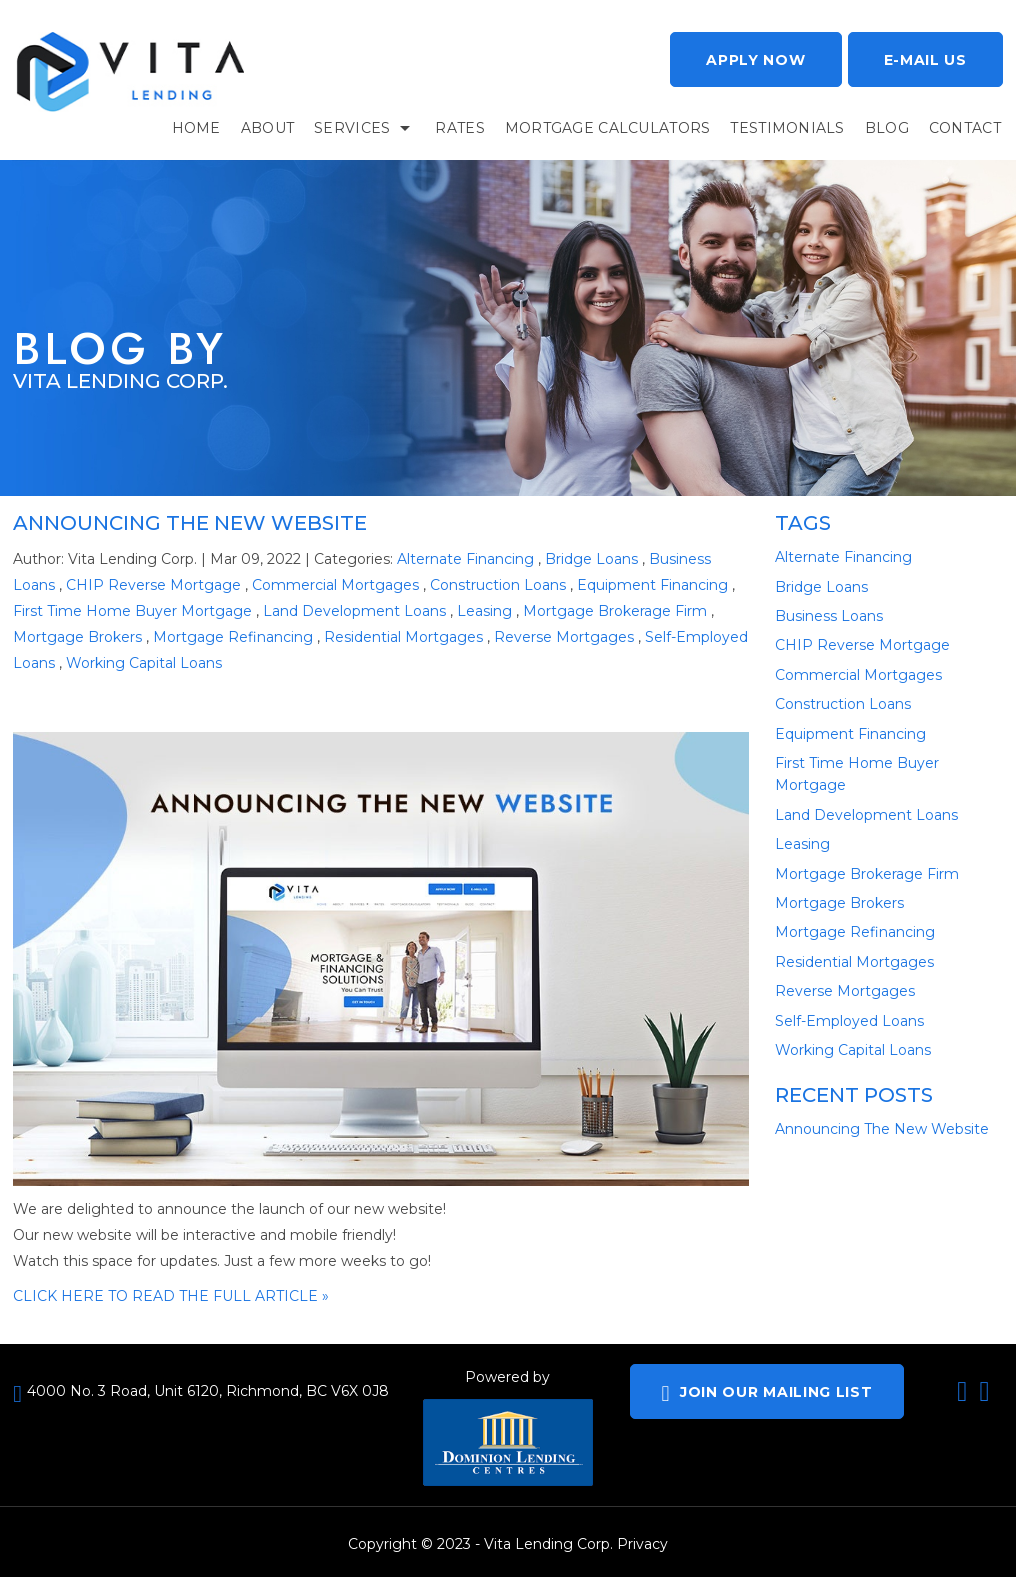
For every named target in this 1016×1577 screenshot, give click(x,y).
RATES (459, 128)
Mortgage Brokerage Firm (615, 611)
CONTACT (965, 128)
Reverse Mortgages (564, 637)
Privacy (642, 1544)
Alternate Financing (465, 559)
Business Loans (829, 616)
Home (196, 128)
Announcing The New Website (190, 523)
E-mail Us (925, 60)
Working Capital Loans (144, 663)
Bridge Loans (591, 559)
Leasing (484, 611)
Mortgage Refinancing (233, 637)
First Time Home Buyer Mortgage (132, 611)
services (352, 128)
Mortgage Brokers (77, 637)
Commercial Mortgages (335, 585)
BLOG (887, 128)
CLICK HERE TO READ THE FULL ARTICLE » (171, 1296)
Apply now (755, 60)
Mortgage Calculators (608, 128)
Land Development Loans (354, 611)
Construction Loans (498, 585)
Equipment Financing (652, 585)
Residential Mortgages (403, 637)
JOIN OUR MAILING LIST (766, 1393)
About (267, 128)
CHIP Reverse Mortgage (153, 585)
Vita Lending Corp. (548, 1544)
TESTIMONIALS (787, 128)
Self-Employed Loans (849, 1021)
